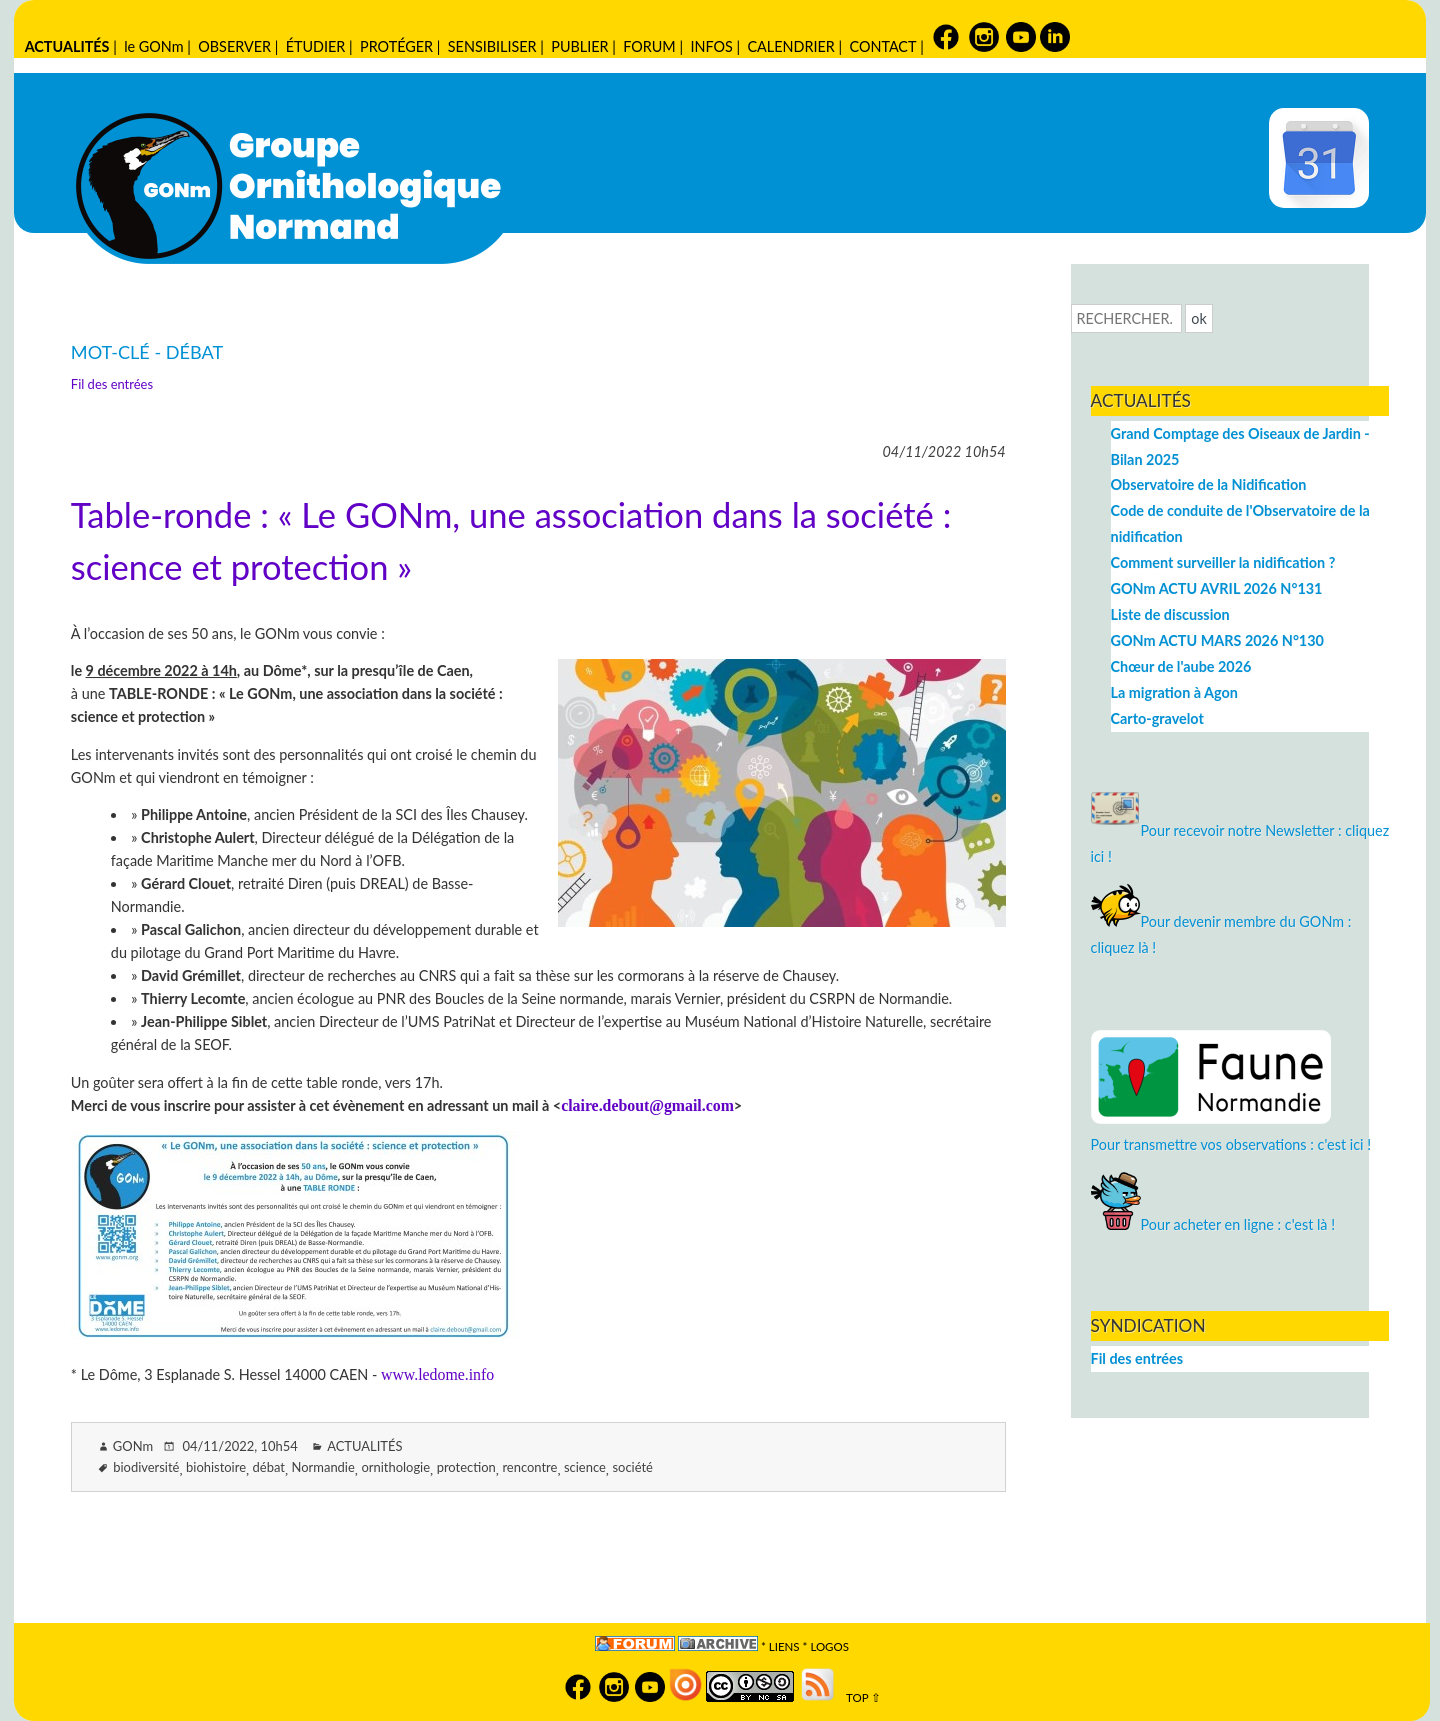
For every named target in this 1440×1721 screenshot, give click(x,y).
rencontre (529, 1467)
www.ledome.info (437, 1374)
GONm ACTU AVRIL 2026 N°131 (1217, 588)
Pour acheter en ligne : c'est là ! (1213, 1224)
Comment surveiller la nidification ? (1223, 562)
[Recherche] (1126, 318)
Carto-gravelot (1157, 718)
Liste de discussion (1170, 614)
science (585, 1467)
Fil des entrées (112, 384)
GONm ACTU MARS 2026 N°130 (1217, 640)
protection (466, 1467)
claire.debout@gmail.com (647, 1105)
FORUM (649, 46)
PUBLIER (579, 46)
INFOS (711, 46)
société (632, 1467)
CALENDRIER (790, 46)
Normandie (323, 1467)
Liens (784, 1646)
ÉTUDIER (316, 46)
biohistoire (216, 1467)
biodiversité (146, 1467)
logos (829, 1646)
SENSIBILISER (492, 46)
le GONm (153, 46)
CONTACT (882, 46)
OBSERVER (234, 46)
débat (269, 1467)
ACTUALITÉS (67, 46)
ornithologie (395, 1467)
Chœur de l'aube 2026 (1181, 666)
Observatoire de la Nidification (1209, 484)
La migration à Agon (1174, 692)
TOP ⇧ (859, 1697)
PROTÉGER (396, 46)
